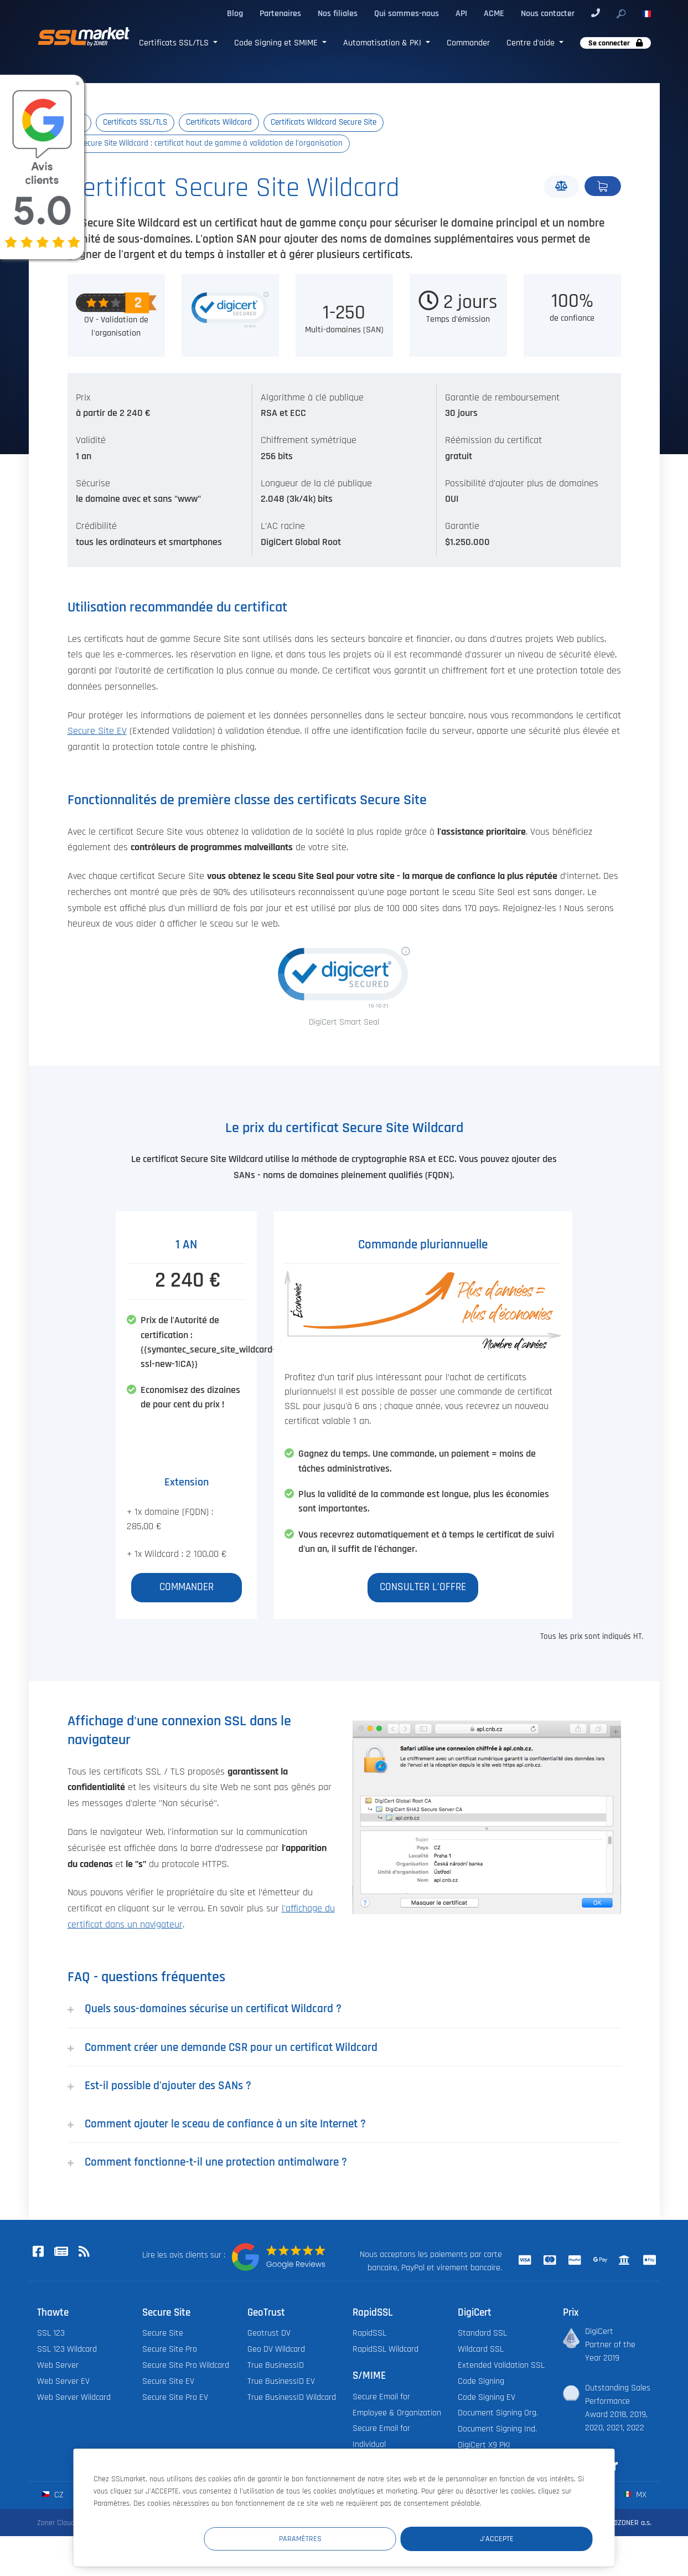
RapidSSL (369, 2334)
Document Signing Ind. (497, 2430)
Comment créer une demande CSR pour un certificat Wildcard (222, 2047)
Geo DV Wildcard (276, 2350)
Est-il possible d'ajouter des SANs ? (159, 2086)
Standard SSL (482, 2334)
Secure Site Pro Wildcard (185, 2366)
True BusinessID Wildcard (291, 2398)
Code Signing (481, 2382)
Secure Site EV (97, 732)
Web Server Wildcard (74, 2398)
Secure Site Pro (169, 2350)
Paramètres (389, 2538)
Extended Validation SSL (501, 2366)
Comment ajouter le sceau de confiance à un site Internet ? (217, 2124)
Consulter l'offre (423, 1588)
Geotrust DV (269, 2334)
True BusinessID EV (281, 2382)
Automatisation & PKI (383, 42)
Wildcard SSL (481, 2350)
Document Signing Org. (498, 2414)
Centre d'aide (531, 42)
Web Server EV (63, 2382)
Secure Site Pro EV (175, 2398)
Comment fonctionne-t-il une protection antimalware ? (207, 2163)
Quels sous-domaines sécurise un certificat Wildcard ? (205, 2009)
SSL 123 (51, 2334)
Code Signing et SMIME (277, 42)
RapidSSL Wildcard (385, 2350)
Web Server (58, 2366)
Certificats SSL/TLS (175, 42)
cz (53, 2495)
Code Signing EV (486, 2398)
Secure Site (162, 2334)
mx (635, 2495)
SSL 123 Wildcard (67, 2350)
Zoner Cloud (56, 2523)
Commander (468, 42)
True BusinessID (275, 2366)
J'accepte (526, 2538)
